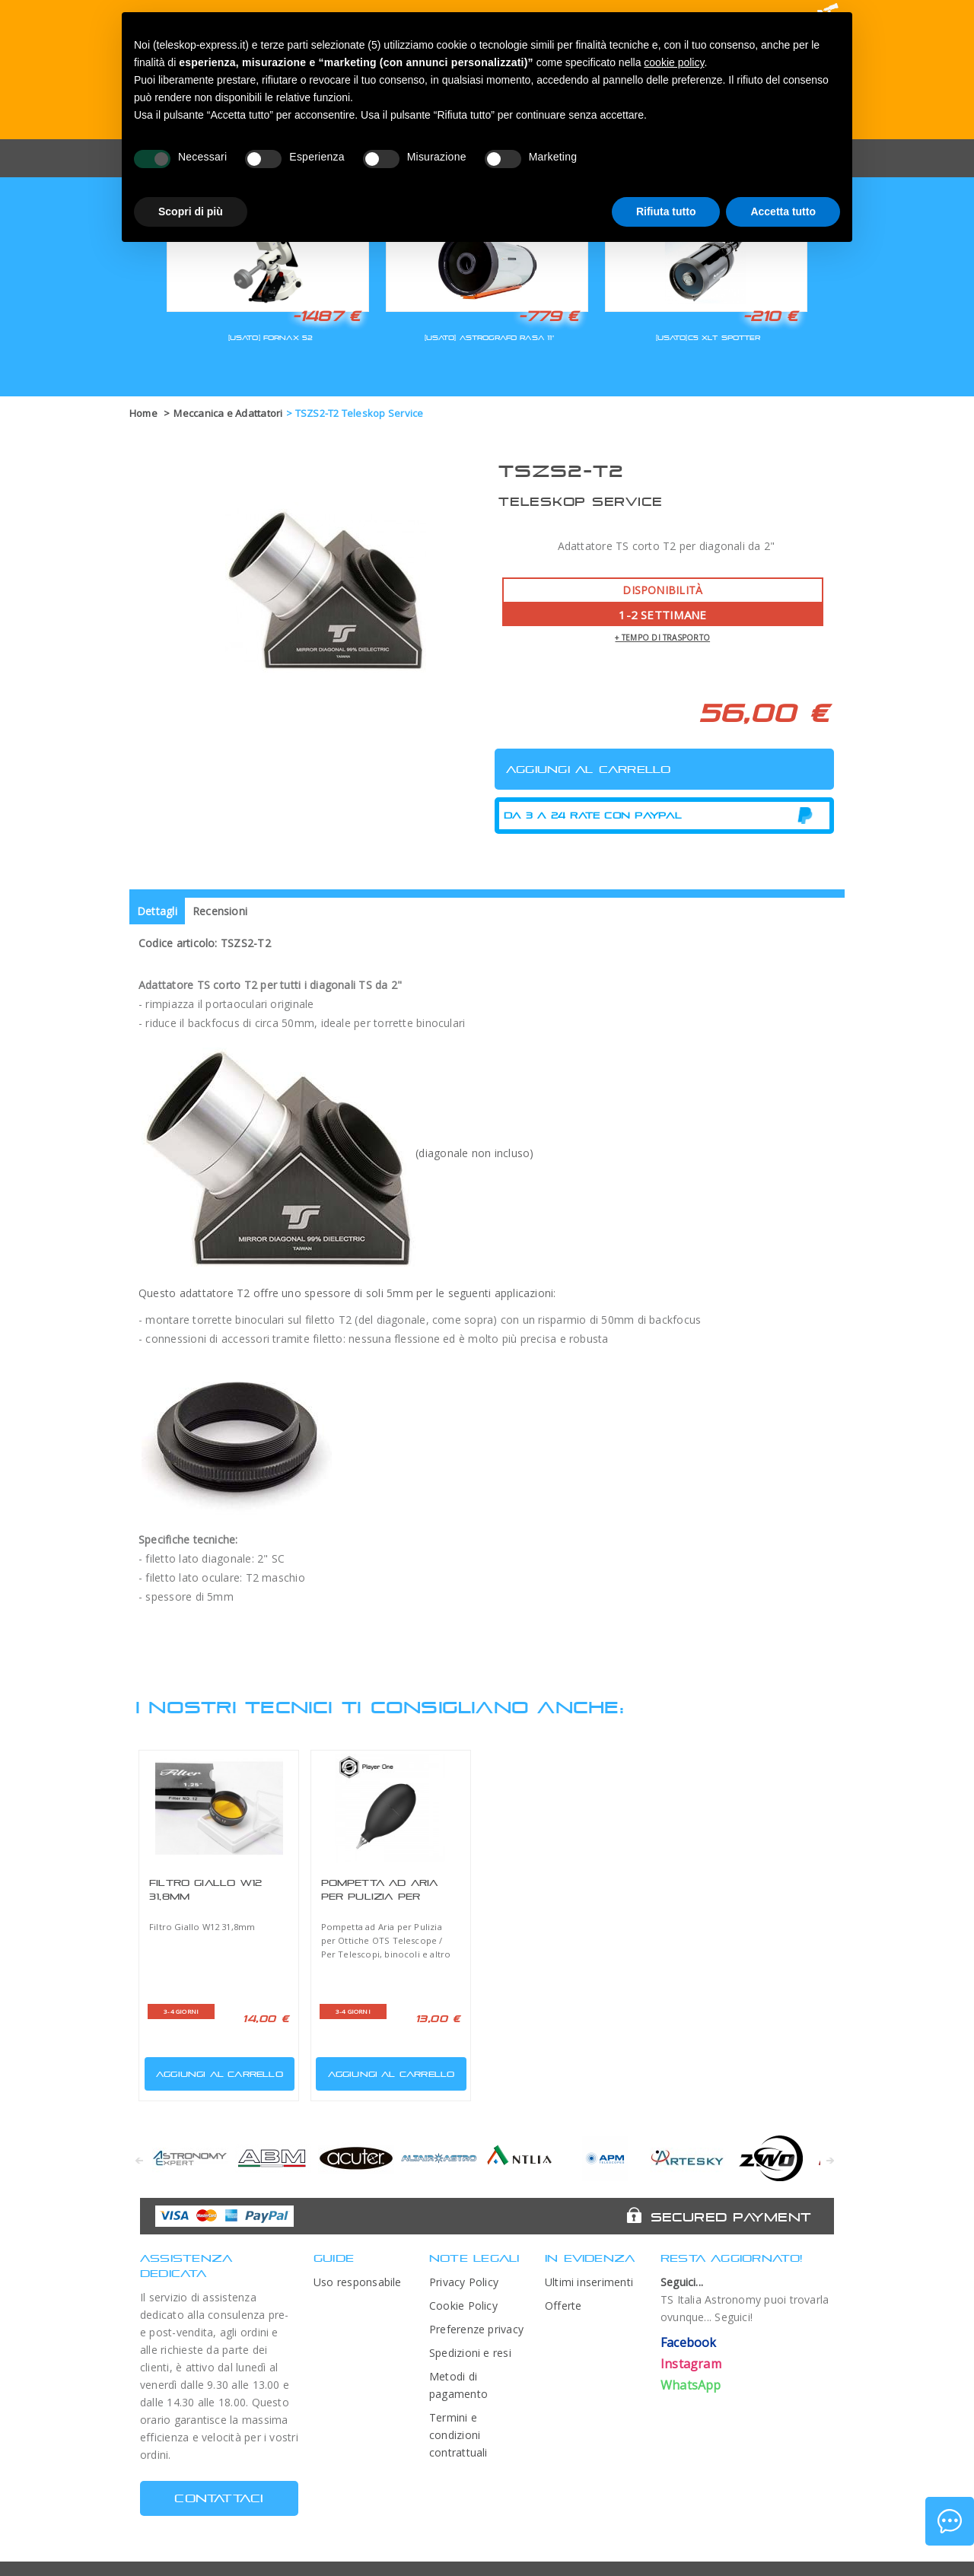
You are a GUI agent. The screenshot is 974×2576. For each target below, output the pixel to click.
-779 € (548, 315)
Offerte (563, 2305)
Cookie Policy (463, 2305)
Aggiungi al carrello (215, 2070)
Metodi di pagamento (458, 2385)
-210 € (770, 315)
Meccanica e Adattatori (227, 413)
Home (143, 413)
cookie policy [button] (674, 62)
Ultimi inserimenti (589, 2282)
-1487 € (326, 315)
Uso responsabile (358, 2282)
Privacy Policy (463, 2282)
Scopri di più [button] (190, 211)
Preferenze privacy (476, 2329)
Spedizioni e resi (470, 2352)
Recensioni (220, 911)
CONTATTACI (218, 2498)
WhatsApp (690, 2385)
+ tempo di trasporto (662, 637)
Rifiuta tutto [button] (666, 211)
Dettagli (157, 911)
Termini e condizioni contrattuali (458, 2435)
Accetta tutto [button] (783, 211)
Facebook (688, 2342)
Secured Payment (731, 2217)
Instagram (690, 2363)
